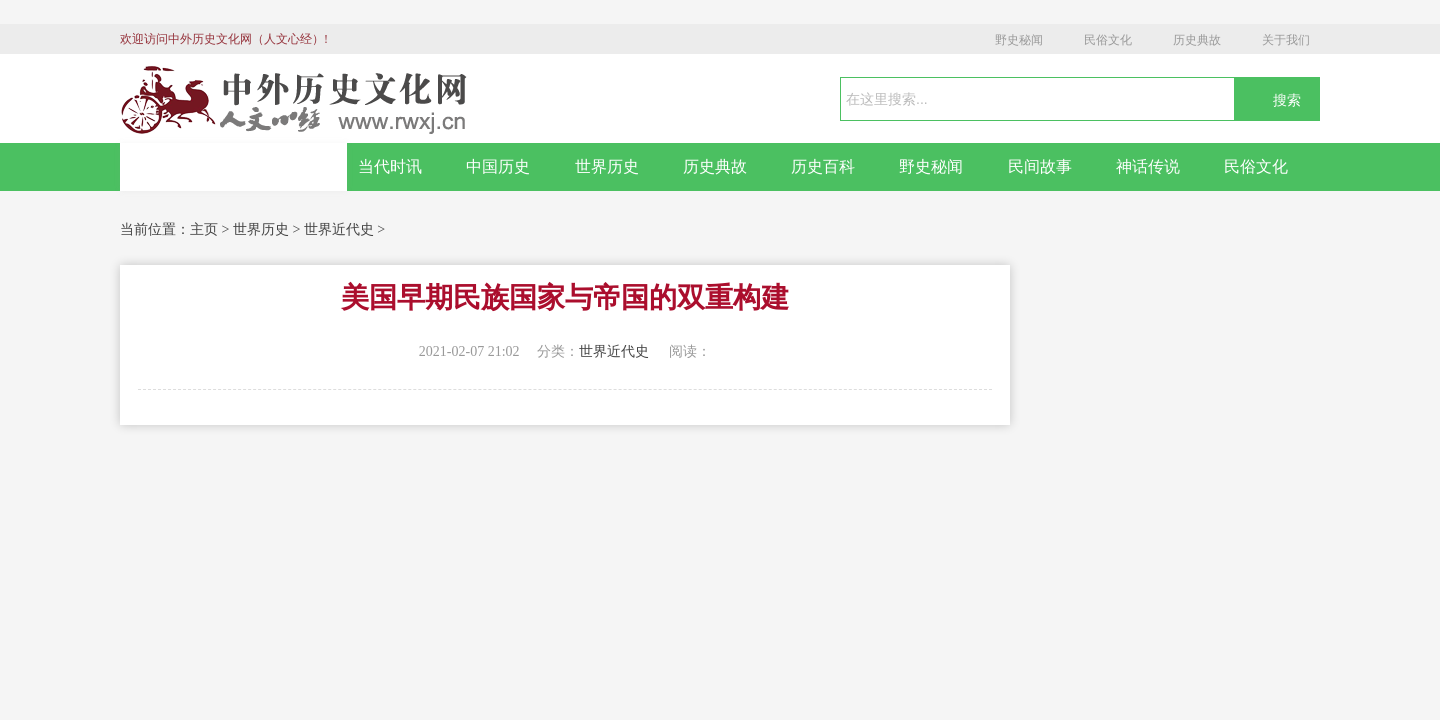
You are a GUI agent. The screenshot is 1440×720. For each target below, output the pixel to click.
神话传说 (1148, 166)
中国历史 (498, 166)
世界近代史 (339, 229)
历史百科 (823, 166)
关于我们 (1286, 40)
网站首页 (234, 167)
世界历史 (607, 166)
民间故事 (1040, 166)
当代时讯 (390, 166)
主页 (204, 229)
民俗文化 (1108, 40)
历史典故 (1197, 40)
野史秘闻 (1019, 40)
